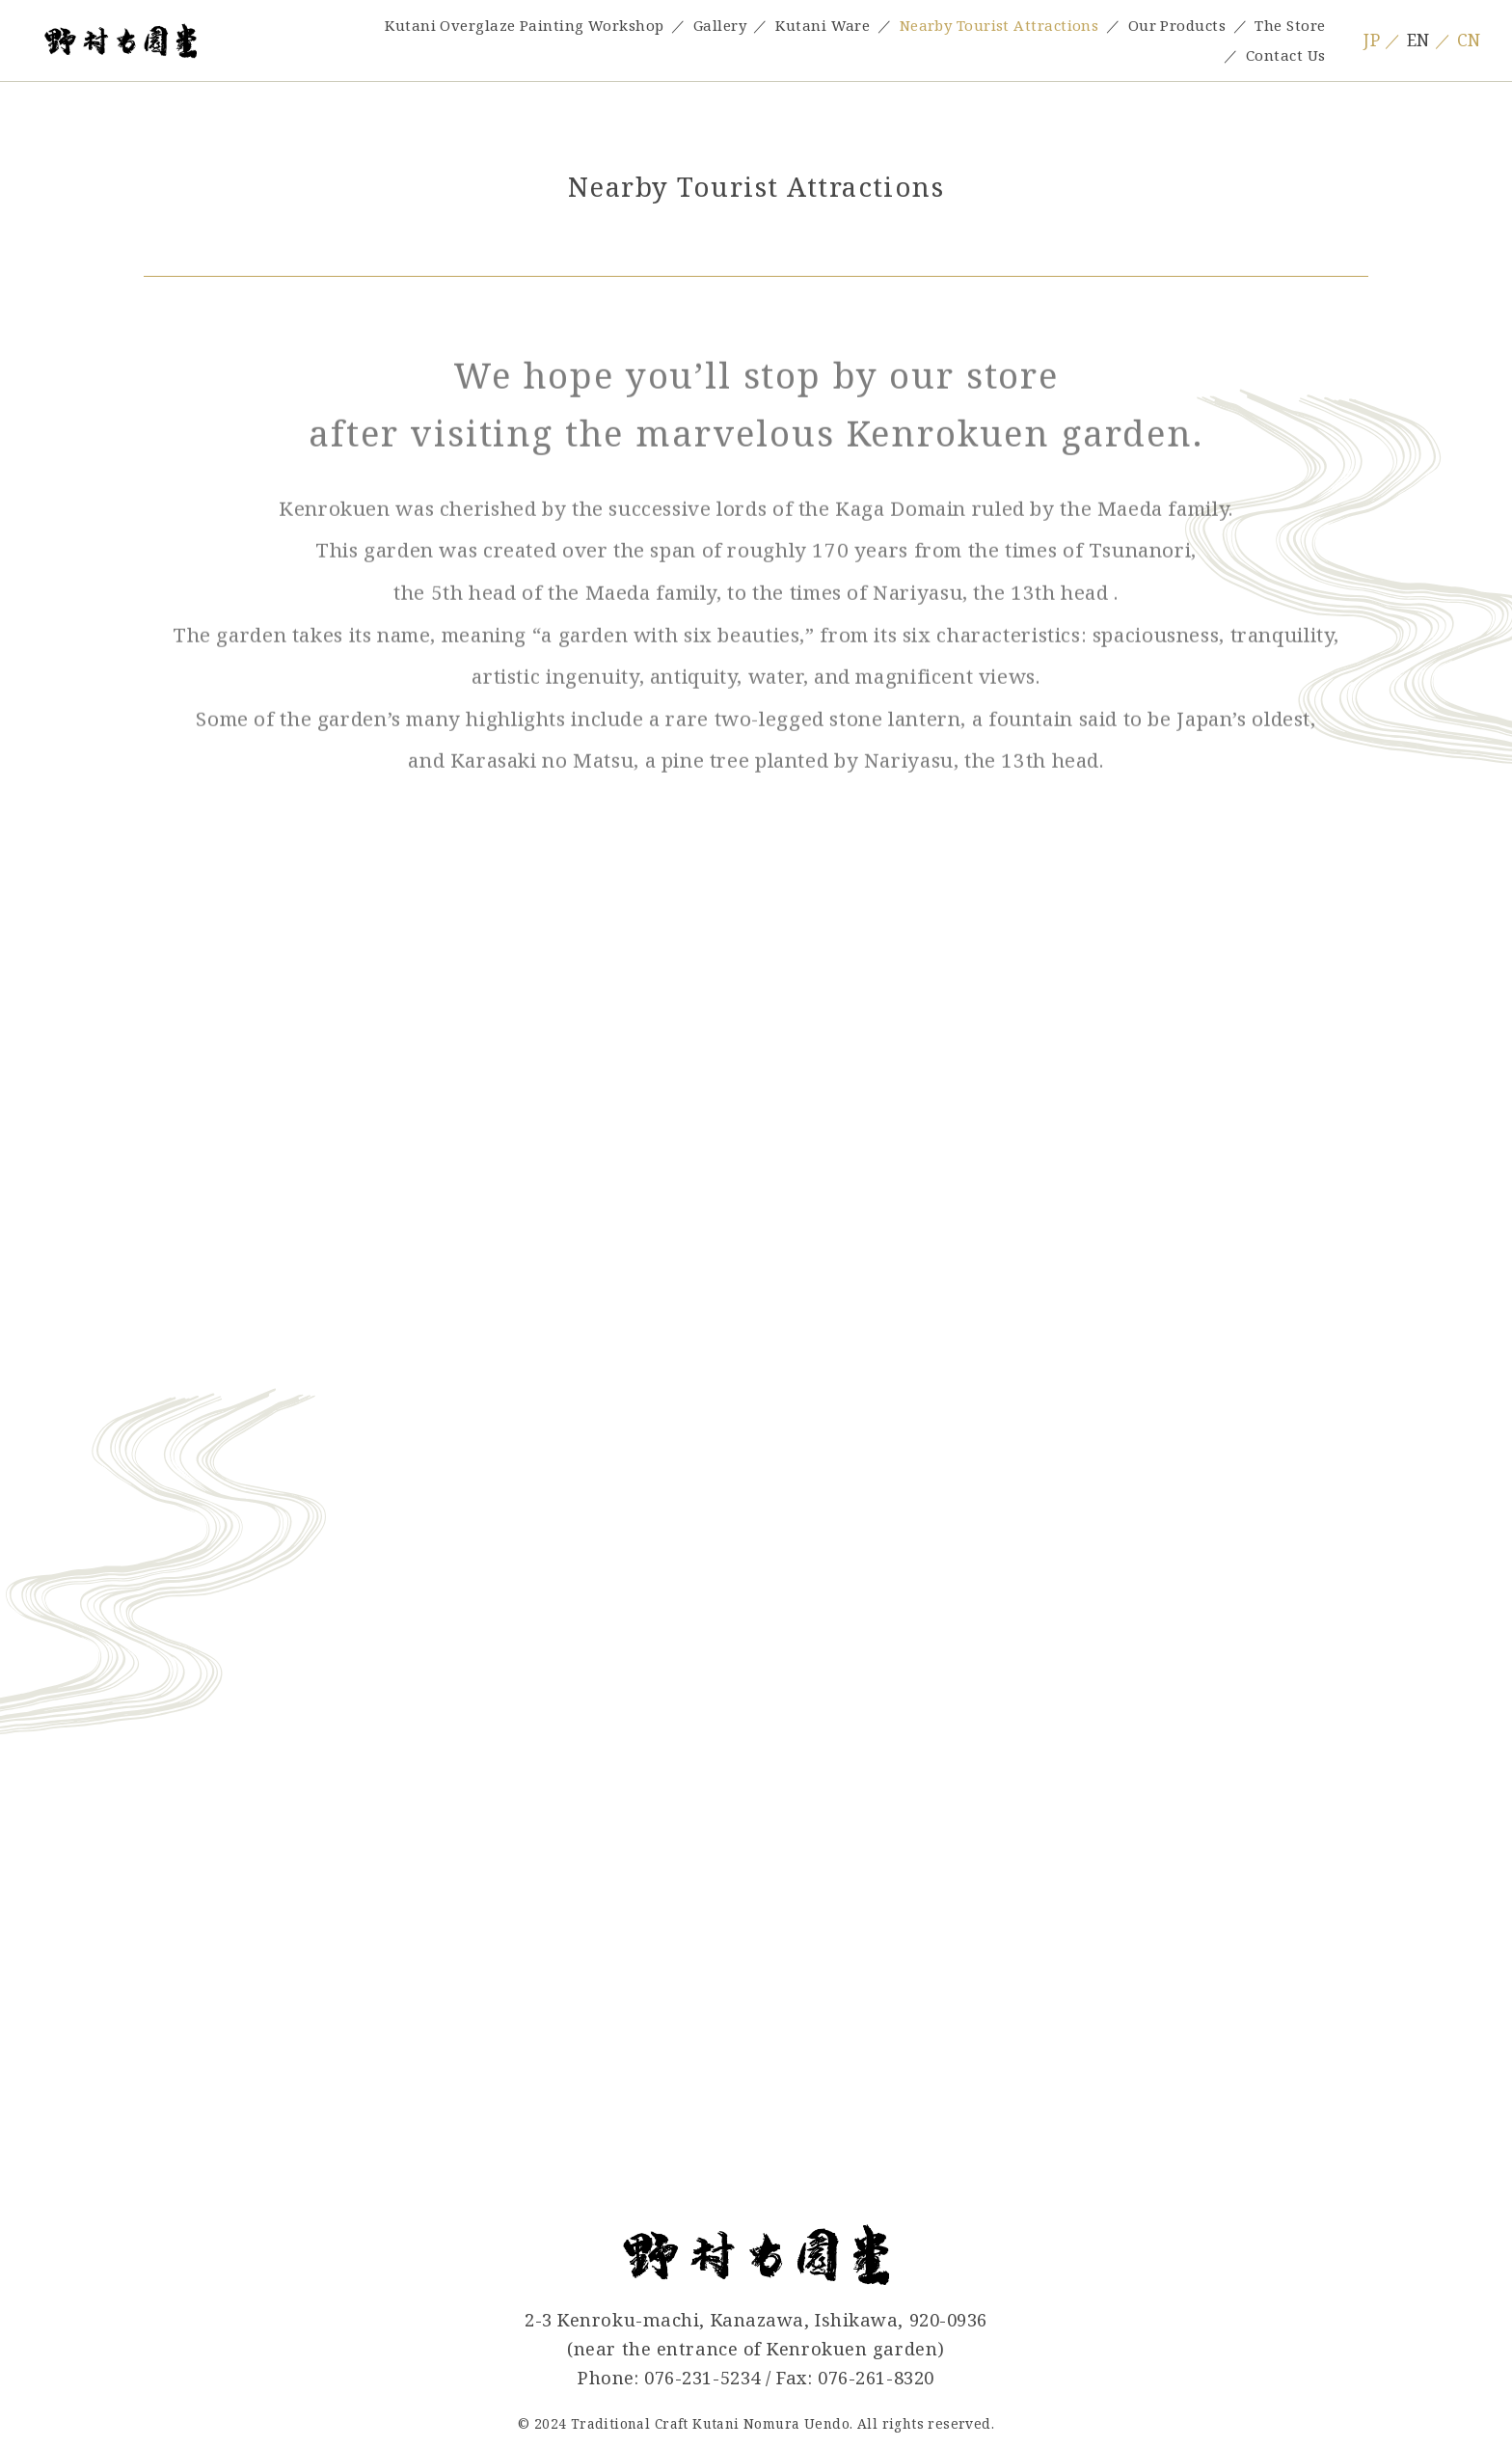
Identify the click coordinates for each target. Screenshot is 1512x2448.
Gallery (719, 25)
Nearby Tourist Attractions (999, 25)
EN (1418, 40)
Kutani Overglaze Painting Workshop (524, 25)
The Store (1290, 25)
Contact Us (1285, 55)
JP (1372, 40)
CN (1469, 40)
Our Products (1177, 25)
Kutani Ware (822, 25)
